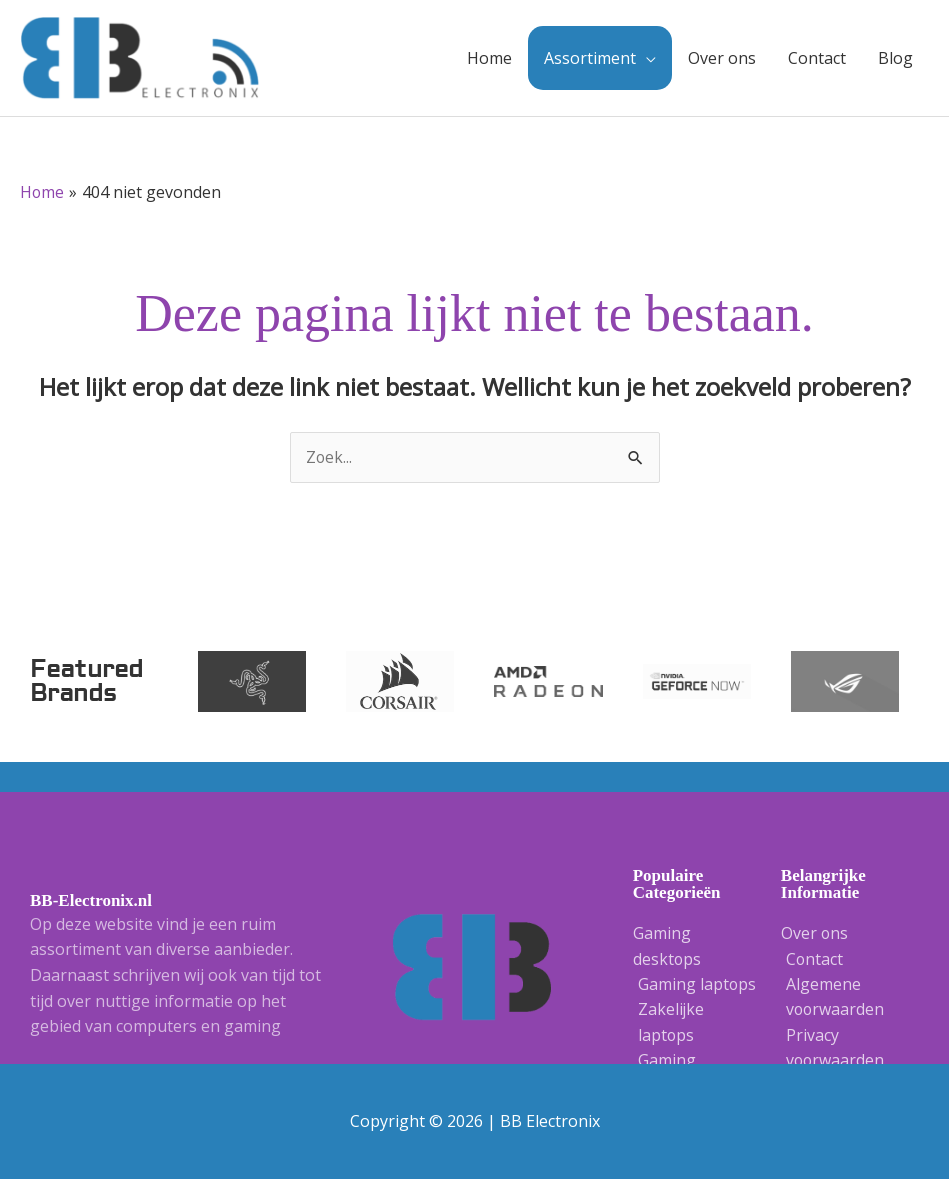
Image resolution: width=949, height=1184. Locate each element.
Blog (895, 60)
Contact (817, 60)
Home (489, 60)
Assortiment (590, 60)
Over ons (722, 60)
